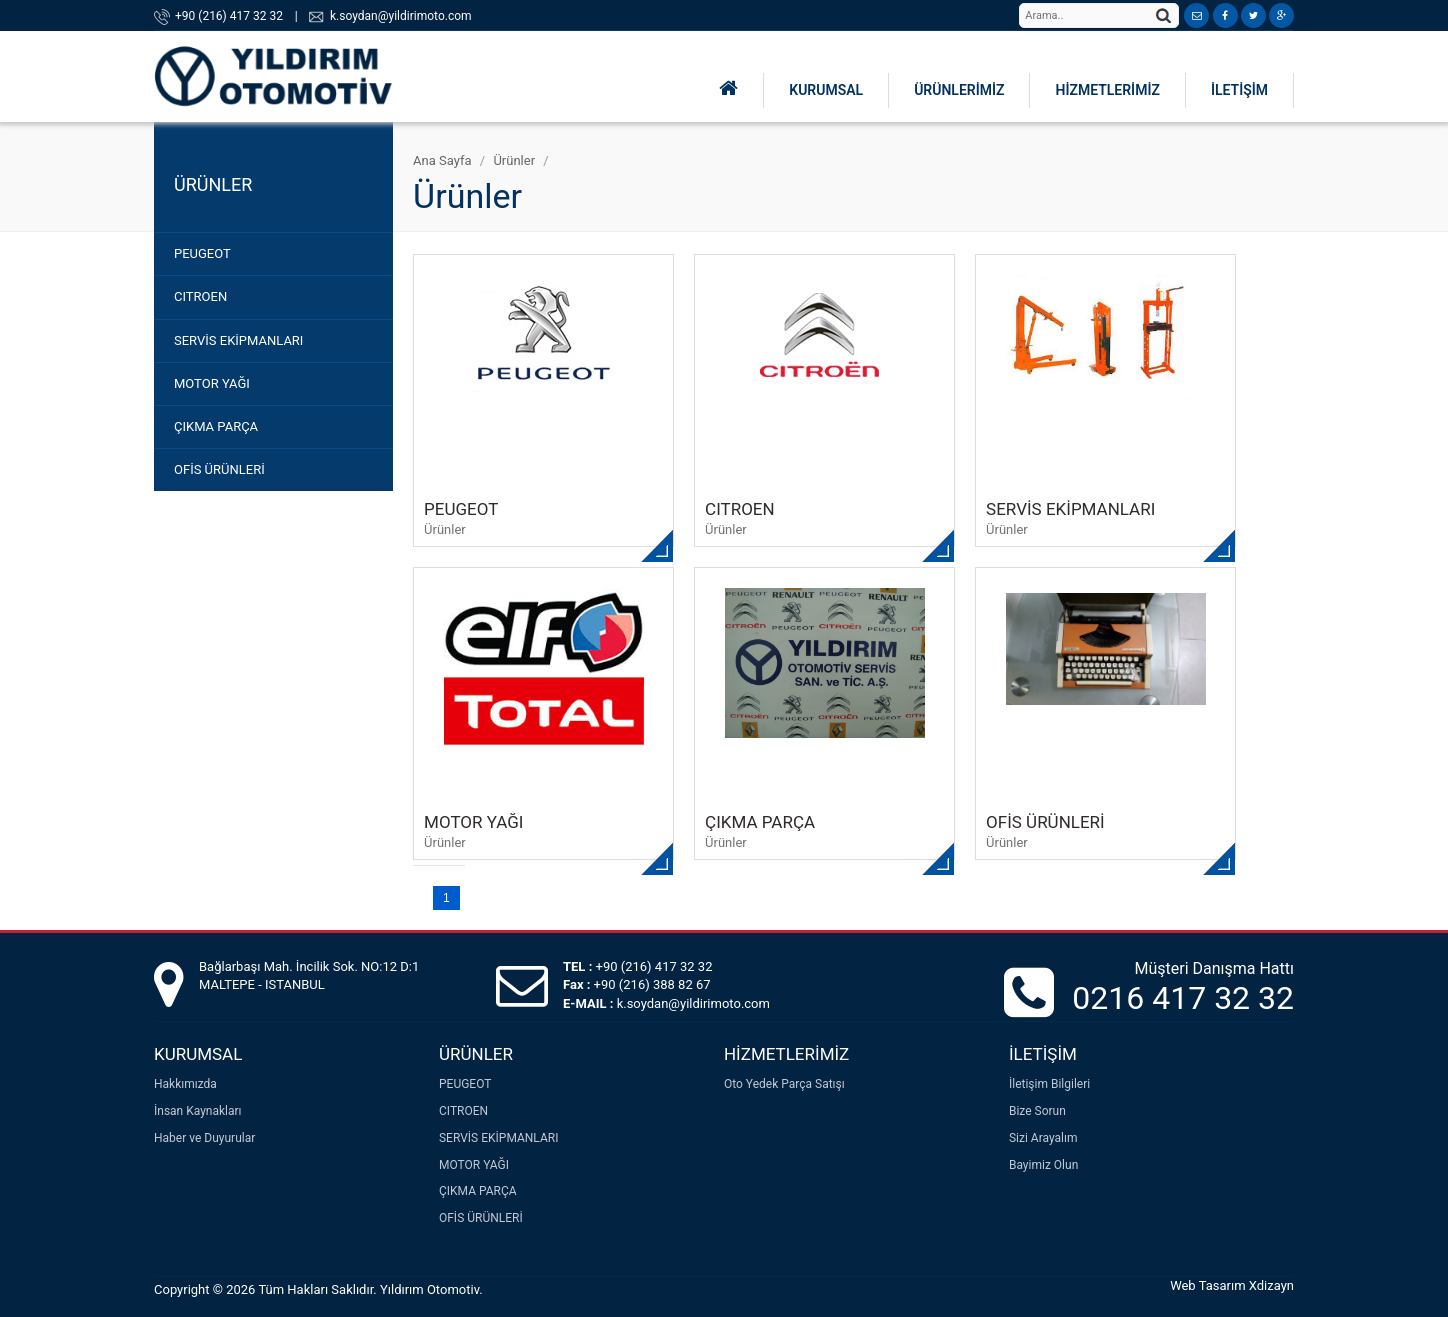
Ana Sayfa (442, 160)
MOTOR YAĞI (212, 383)
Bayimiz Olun (1043, 1165)
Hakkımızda (185, 1084)
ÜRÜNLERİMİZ (959, 90)
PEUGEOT (202, 253)
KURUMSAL (826, 90)
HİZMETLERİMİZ (1107, 90)
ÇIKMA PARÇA (216, 426)
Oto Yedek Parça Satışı (784, 1084)
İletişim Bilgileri (1049, 1084)
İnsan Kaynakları (198, 1111)
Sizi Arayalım (1043, 1138)
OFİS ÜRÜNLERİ (219, 469)
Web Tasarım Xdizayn (1232, 1285)
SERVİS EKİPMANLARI (238, 340)
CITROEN (200, 296)
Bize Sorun (1037, 1111)
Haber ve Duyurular (204, 1138)
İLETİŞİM (1239, 90)
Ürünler (514, 160)
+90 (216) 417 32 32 (229, 16)
